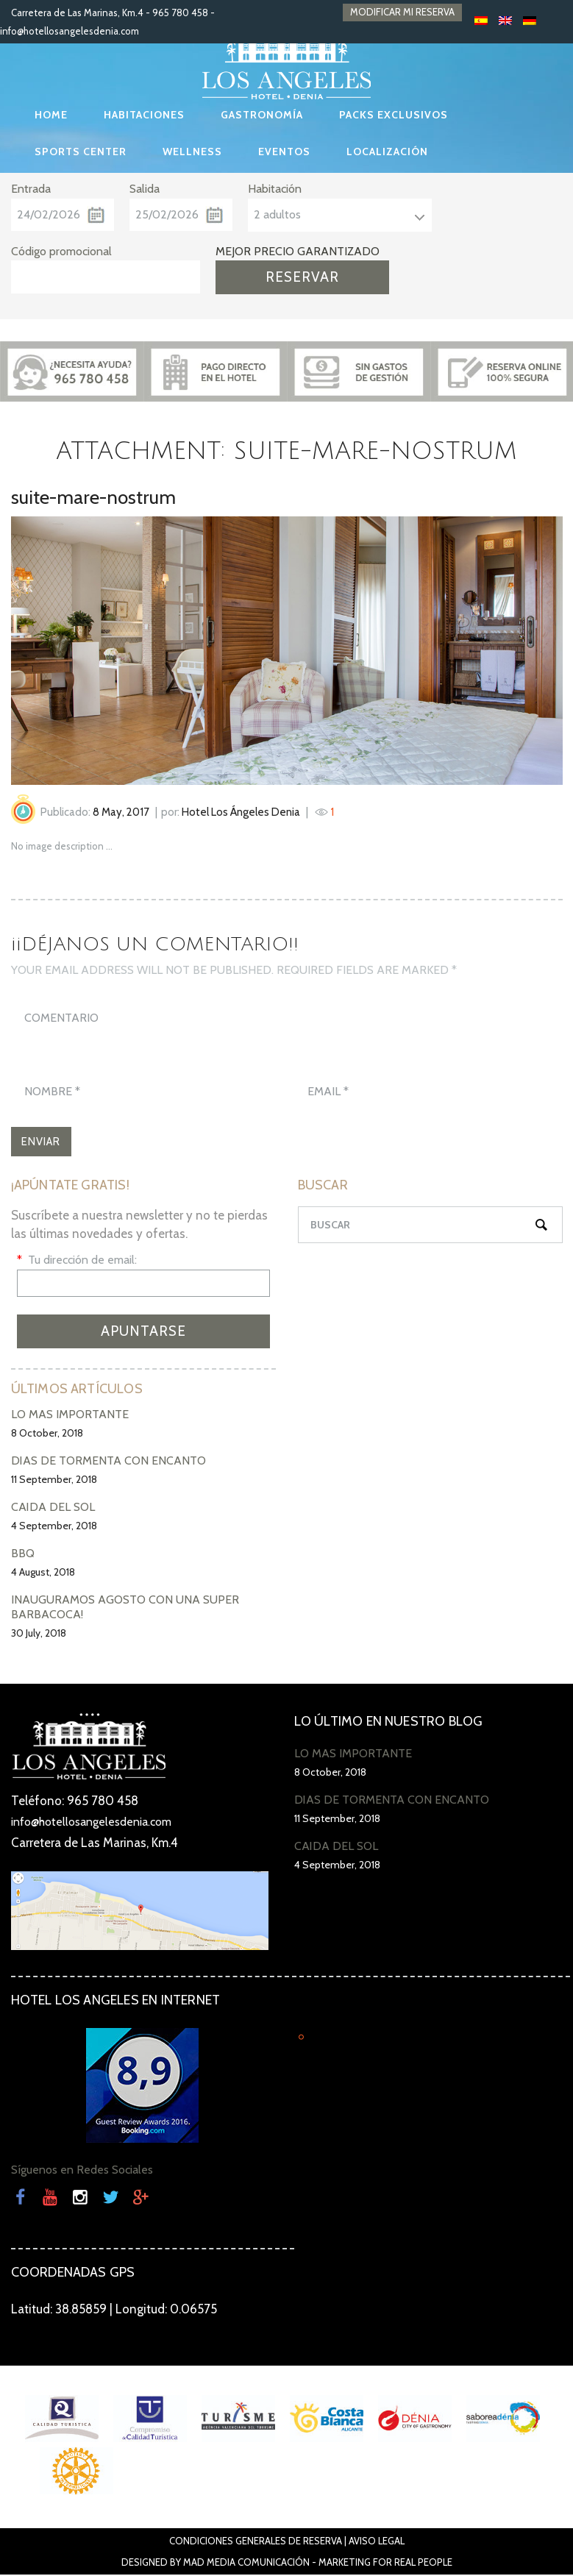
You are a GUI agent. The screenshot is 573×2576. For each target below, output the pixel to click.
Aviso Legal (377, 2542)
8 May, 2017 (121, 812)
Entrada (31, 189)
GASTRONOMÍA (262, 114)
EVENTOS (284, 151)
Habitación (275, 189)
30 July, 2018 (38, 1635)
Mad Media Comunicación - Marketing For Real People (317, 2563)
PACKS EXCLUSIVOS (393, 114)
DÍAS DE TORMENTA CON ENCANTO (108, 1463)
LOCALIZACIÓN (387, 151)
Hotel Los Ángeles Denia (241, 812)
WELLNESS (192, 151)
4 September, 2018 (54, 1527)
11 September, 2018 (54, 1481)
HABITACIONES (144, 114)
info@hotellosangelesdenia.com (69, 31)
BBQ (23, 1555)
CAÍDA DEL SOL (53, 1509)
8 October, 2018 (47, 1435)
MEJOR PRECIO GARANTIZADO (298, 251)
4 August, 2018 (43, 1574)
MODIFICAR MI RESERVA (402, 12)
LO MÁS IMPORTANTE (70, 1416)
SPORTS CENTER (81, 151)
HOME (51, 114)
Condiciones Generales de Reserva (255, 2542)
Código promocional (61, 251)
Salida (144, 189)
